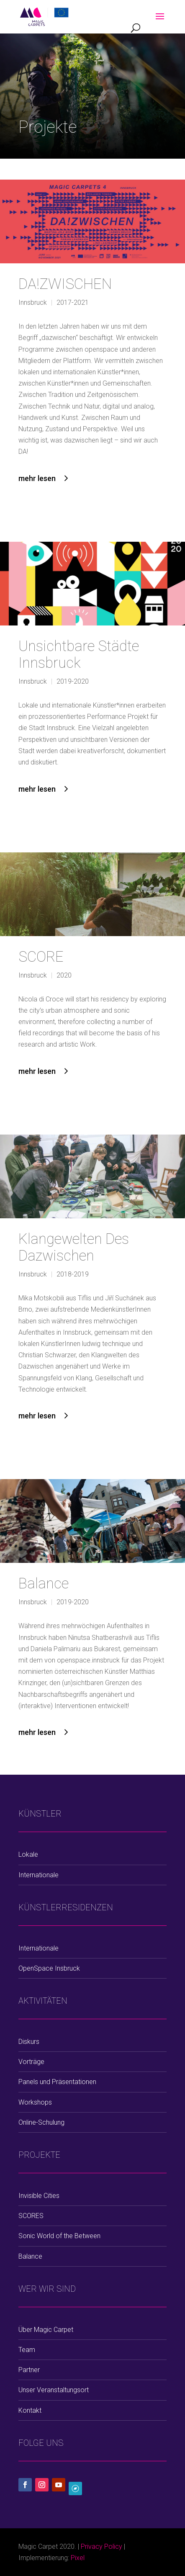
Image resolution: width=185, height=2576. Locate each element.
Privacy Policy (101, 2546)
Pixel (78, 2558)
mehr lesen (37, 478)
